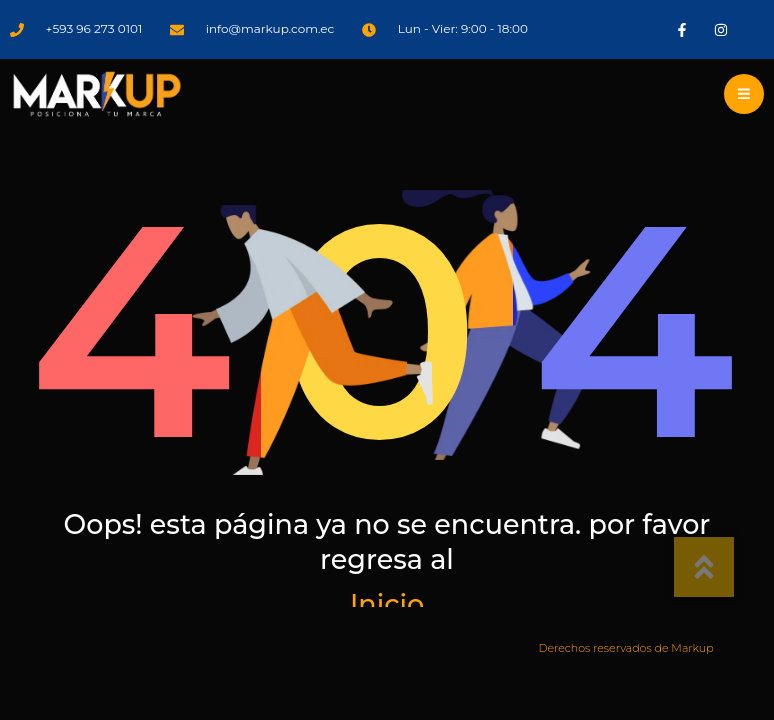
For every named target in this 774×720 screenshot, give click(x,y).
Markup (692, 648)
